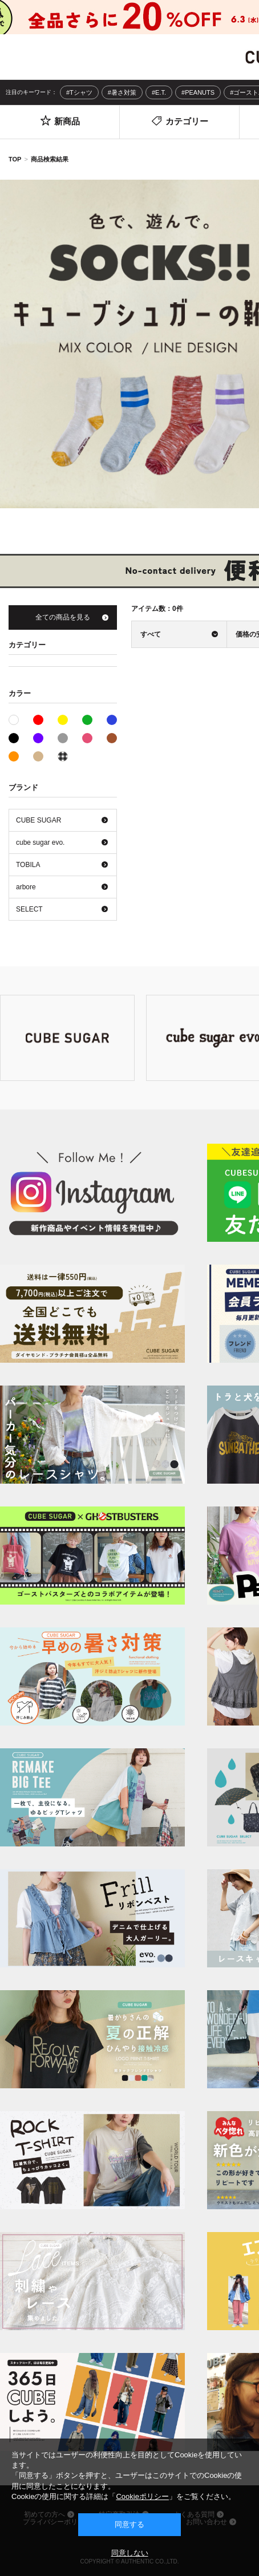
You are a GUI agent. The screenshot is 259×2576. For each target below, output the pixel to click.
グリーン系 (87, 720)
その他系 (63, 756)
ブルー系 (112, 720)
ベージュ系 (38, 756)
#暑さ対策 (122, 92)
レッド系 (38, 720)
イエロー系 (63, 720)
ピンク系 (87, 738)
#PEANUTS (198, 92)
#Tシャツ (79, 92)
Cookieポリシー (142, 2496)
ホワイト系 (18, 719)
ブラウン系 (112, 738)
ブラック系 (14, 738)
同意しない (129, 2553)
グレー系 (63, 738)
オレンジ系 (14, 756)
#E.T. (159, 92)
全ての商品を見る (62, 617)
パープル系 (38, 738)
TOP (15, 159)
